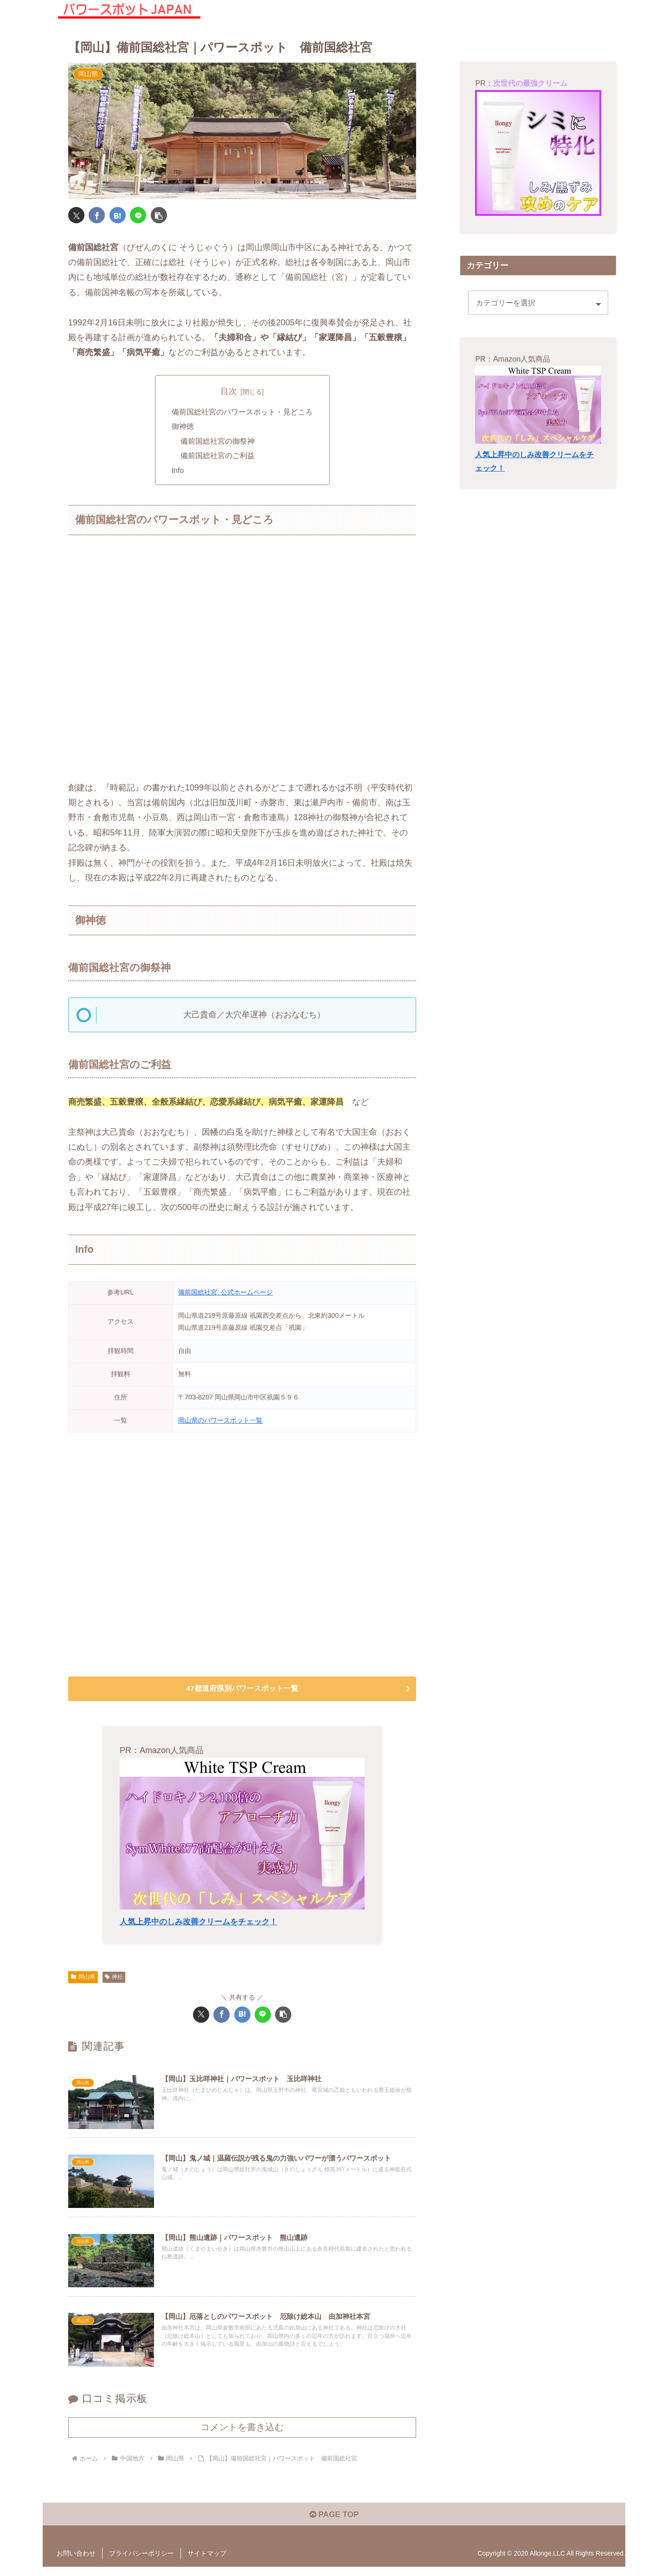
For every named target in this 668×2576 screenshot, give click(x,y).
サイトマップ (206, 2562)
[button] (159, 215)
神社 (114, 1980)
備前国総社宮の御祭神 (217, 442)
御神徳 (183, 427)
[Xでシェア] (76, 215)
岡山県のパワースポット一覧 (220, 1422)
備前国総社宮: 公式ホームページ (225, 1294)
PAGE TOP (334, 2523)
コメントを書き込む (242, 2435)
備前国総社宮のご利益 (217, 457)
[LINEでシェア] (138, 215)
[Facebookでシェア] (97, 215)
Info (178, 472)
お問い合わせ (76, 2562)
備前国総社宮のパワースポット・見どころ (242, 412)
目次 (228, 391)
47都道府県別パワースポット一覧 (242, 1691)
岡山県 (83, 1980)
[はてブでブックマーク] (117, 215)
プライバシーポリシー (141, 2562)
